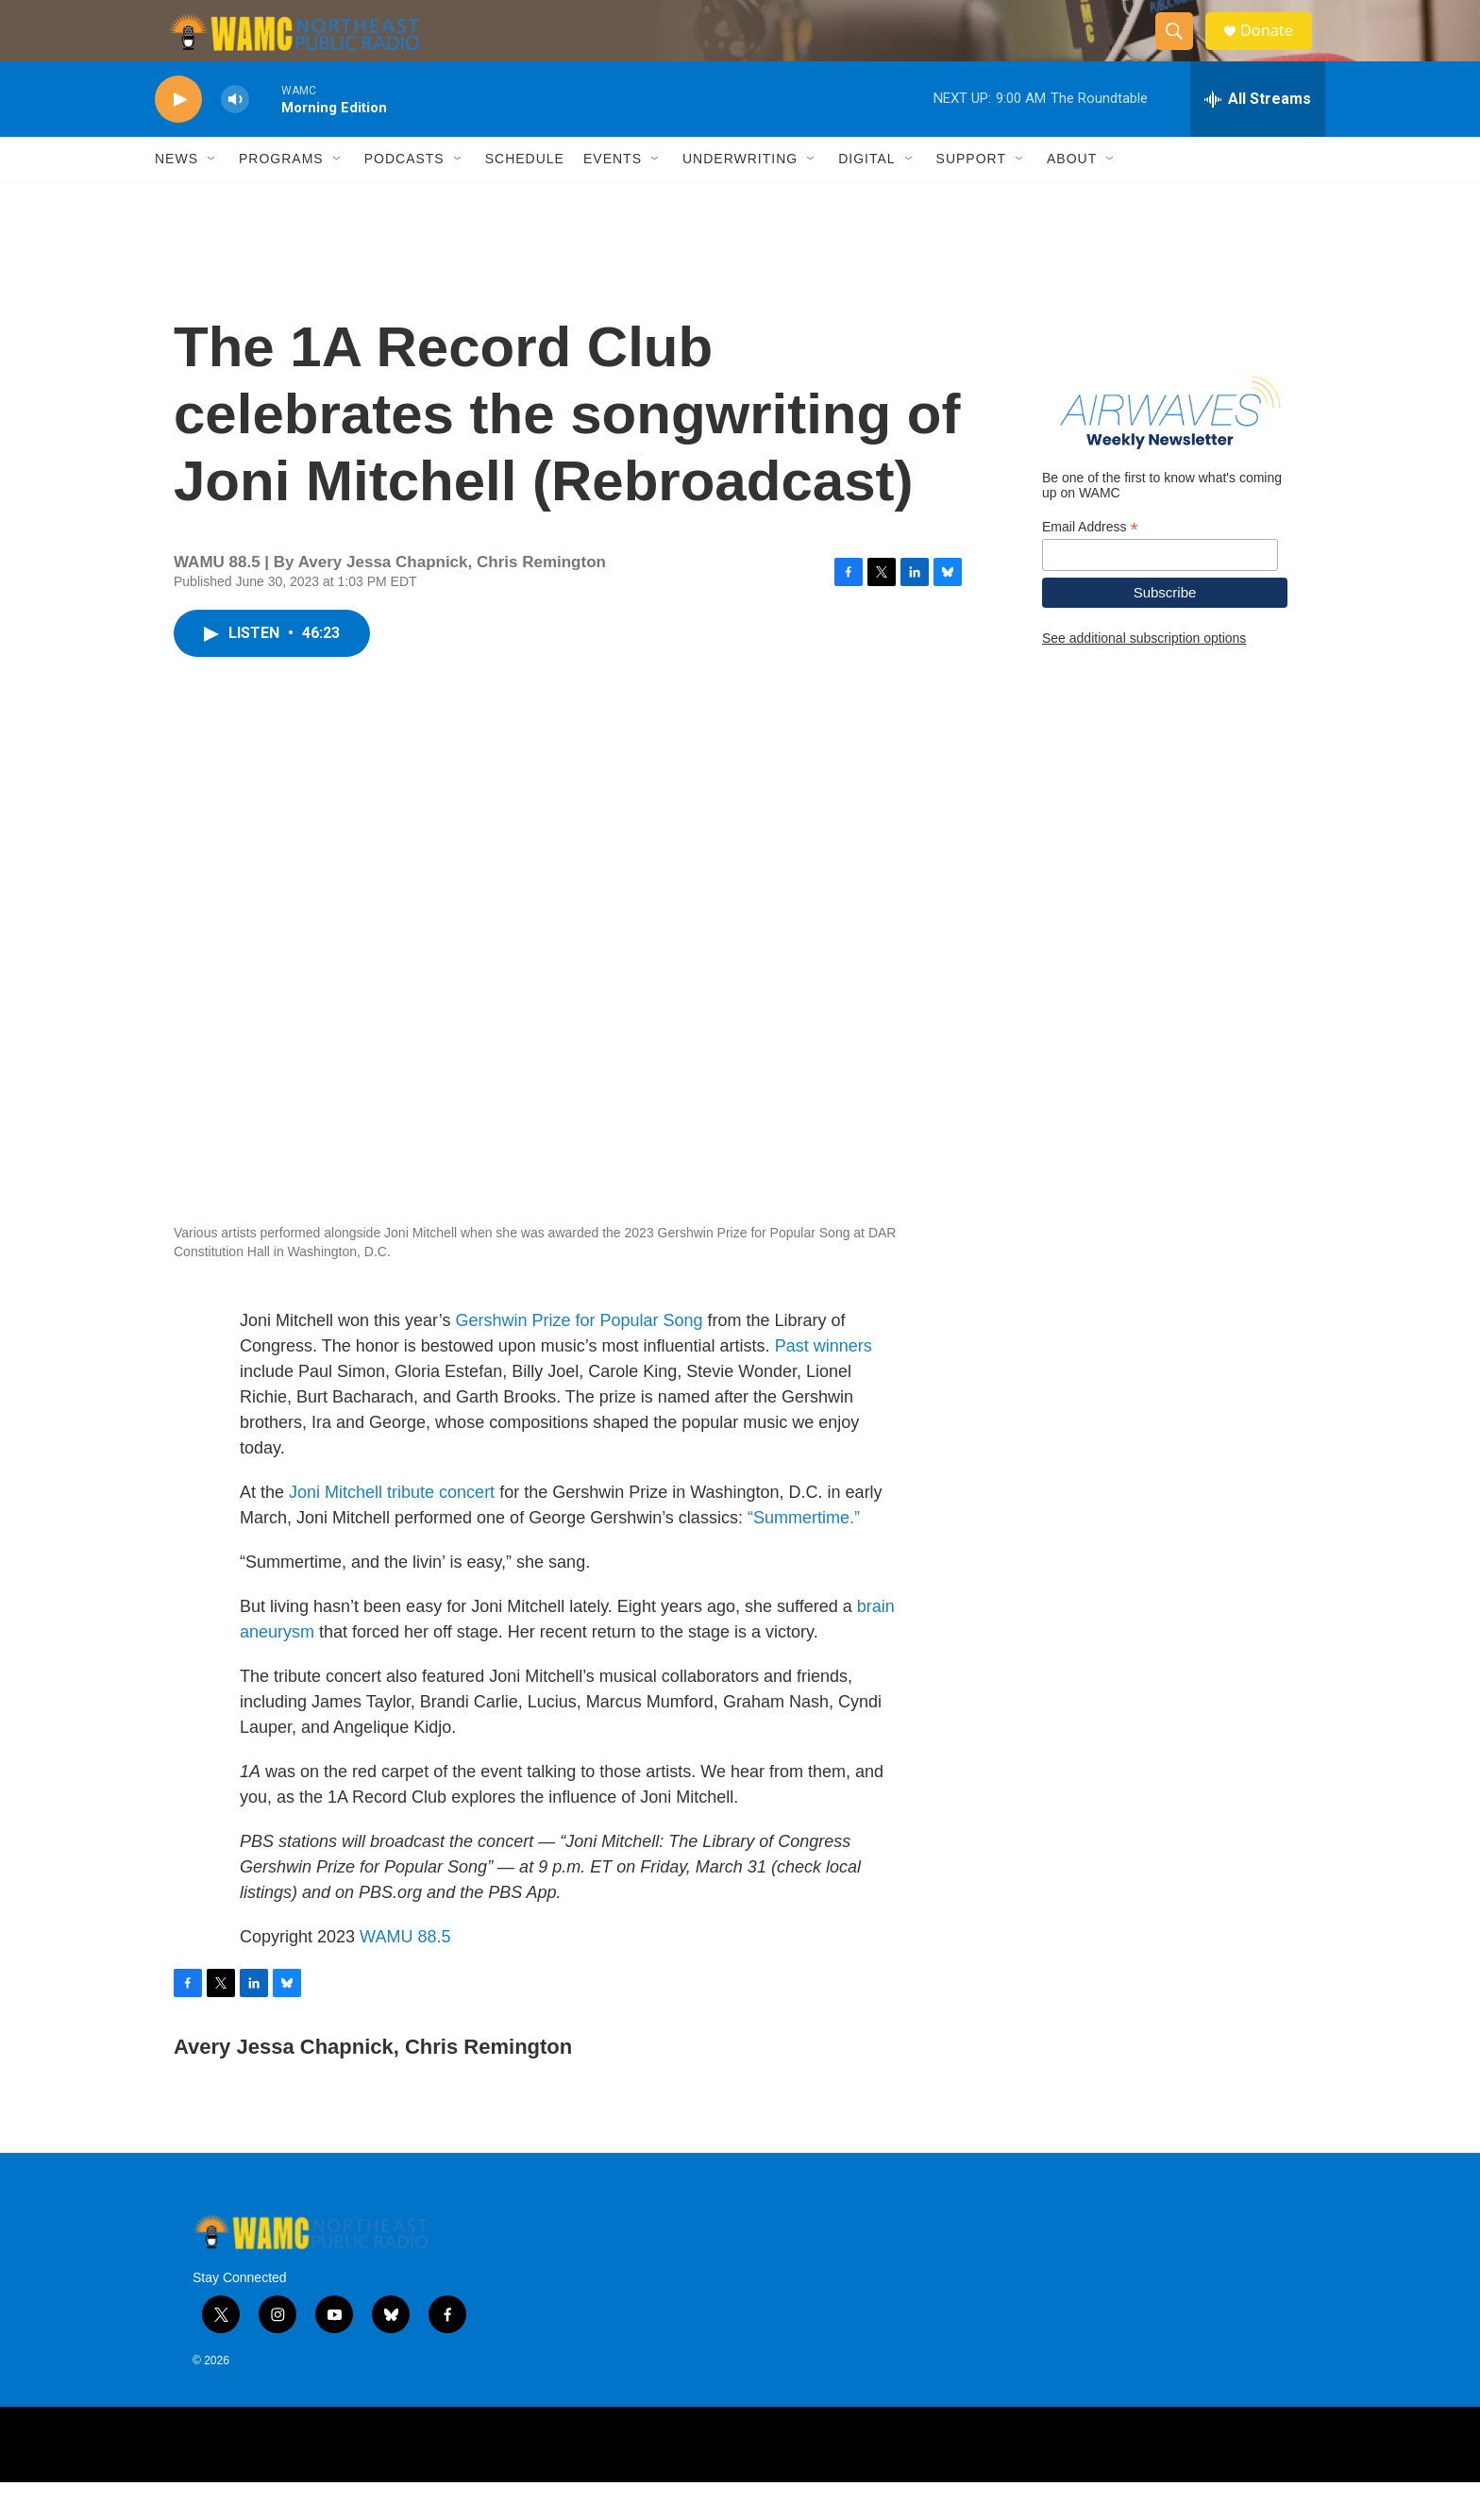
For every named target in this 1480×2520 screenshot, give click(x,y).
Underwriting (740, 196)
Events (612, 196)
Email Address (1090, 564)
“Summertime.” (804, 1555)
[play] (178, 137)
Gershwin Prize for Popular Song (578, 1358)
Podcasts (404, 196)
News (176, 196)
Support (971, 196)
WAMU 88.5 (405, 1974)
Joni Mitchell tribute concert (392, 1529)
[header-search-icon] (1182, 50)
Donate (1277, 49)
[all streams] (1257, 137)
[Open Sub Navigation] (212, 196)
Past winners (823, 1383)
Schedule (524, 196)
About (1072, 196)
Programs (281, 196)
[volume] (235, 137)
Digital (866, 196)
